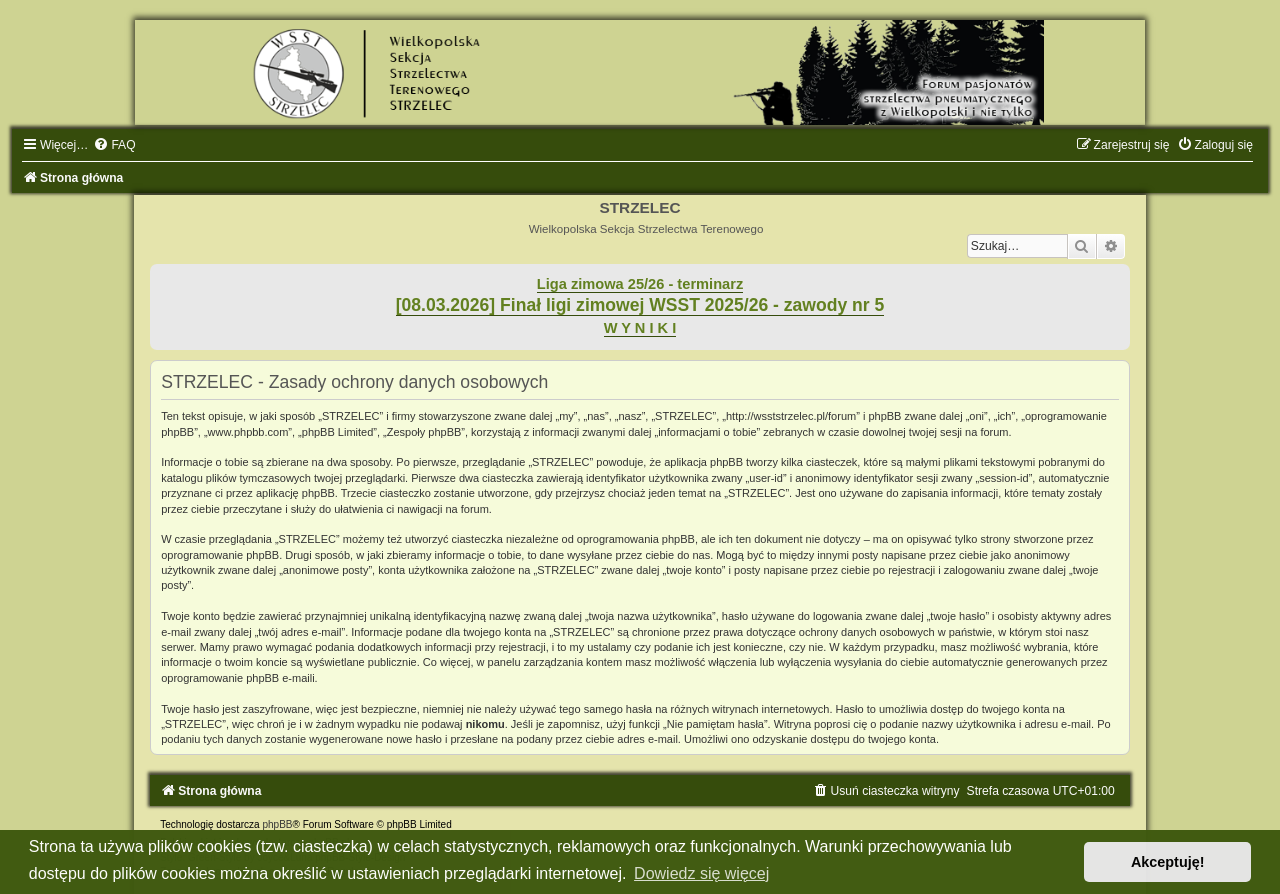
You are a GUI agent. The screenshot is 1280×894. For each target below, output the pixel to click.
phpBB (277, 824)
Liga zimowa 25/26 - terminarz (640, 284)
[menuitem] (114, 145)
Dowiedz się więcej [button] (701, 873)
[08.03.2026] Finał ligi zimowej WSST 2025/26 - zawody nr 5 (640, 305)
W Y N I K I (640, 328)
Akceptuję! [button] (1168, 862)
